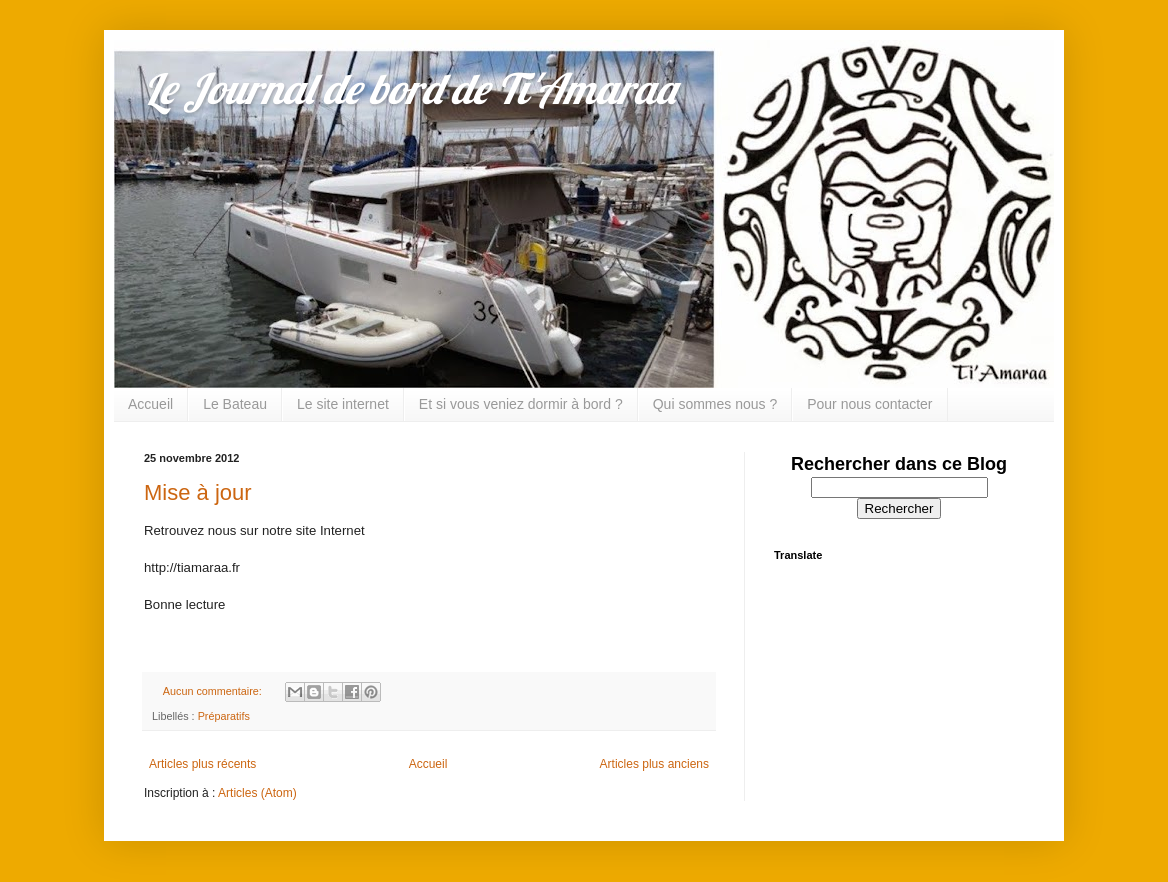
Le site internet (343, 404)
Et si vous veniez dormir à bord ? (521, 404)
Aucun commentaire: (214, 691)
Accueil (150, 404)
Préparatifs (224, 716)
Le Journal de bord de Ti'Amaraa (410, 88)
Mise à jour (198, 492)
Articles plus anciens (654, 764)
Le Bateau (235, 404)
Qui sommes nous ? (715, 404)
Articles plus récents (202, 764)
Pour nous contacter (869, 404)
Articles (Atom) (257, 793)
